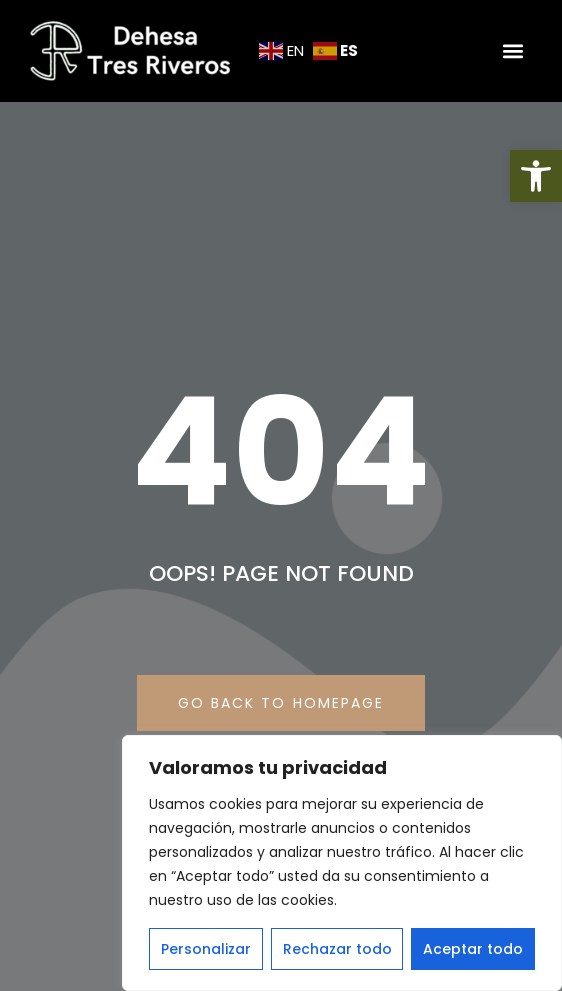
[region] (342, 863)
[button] (536, 176)
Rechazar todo (337, 949)
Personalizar (206, 949)
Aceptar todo (473, 949)
